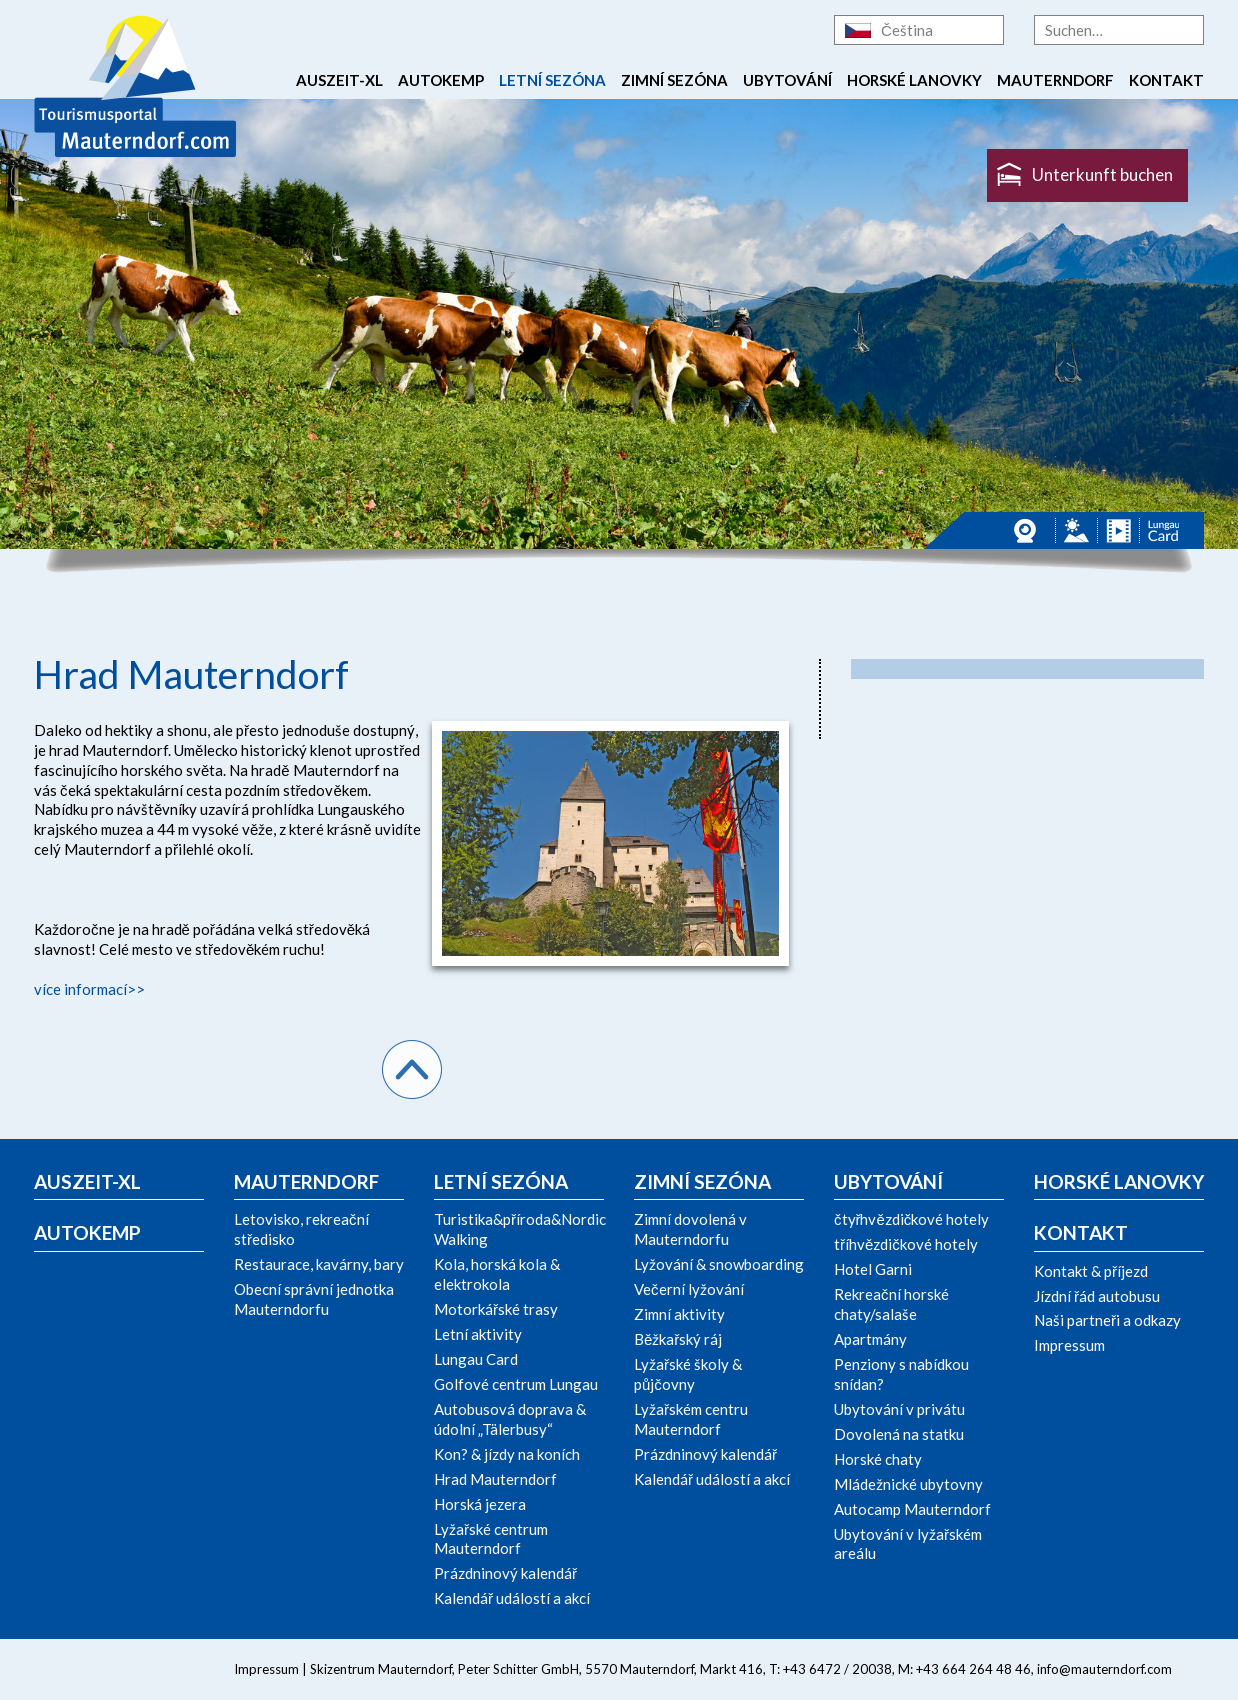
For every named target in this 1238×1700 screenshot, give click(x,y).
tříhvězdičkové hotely (906, 1244)
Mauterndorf (1055, 80)
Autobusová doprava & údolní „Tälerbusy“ (510, 1419)
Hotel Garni (873, 1269)
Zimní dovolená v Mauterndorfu (690, 1229)
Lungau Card (1163, 530)
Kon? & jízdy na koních (507, 1454)
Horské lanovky (914, 80)
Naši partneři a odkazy (1107, 1320)
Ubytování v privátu (899, 1409)
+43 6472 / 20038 (837, 1669)
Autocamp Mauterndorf (912, 1509)
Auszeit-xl (339, 80)
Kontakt (1166, 80)
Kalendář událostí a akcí (512, 1598)
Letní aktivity (478, 1334)
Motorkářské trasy (496, 1309)
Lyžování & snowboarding (719, 1264)
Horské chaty (878, 1459)
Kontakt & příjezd (1091, 1271)
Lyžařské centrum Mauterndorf (491, 1539)
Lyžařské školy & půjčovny (688, 1374)
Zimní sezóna (674, 80)
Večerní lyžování (689, 1289)
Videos (1118, 530)
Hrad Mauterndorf (495, 1479)
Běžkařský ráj (678, 1339)
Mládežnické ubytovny (908, 1484)
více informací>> (89, 989)
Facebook (50, 1669)
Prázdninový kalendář (505, 1573)
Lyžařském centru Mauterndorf (691, 1419)
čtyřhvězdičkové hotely (911, 1219)
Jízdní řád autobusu (1097, 1296)
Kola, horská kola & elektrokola (497, 1274)
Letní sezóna (552, 80)
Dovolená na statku (899, 1434)
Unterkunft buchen (1102, 174)
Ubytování (787, 80)
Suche (1189, 30)
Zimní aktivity (679, 1314)
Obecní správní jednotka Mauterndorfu (314, 1299)
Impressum (1069, 1345)
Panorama (1076, 530)
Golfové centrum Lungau (516, 1384)
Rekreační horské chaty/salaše (891, 1304)
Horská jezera (480, 1504)
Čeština (907, 30)
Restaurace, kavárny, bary (319, 1264)
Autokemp (441, 80)
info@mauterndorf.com (1104, 1669)
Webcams (1030, 530)
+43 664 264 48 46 (973, 1669)
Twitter (97, 1669)
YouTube (139, 1669)
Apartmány (870, 1339)
